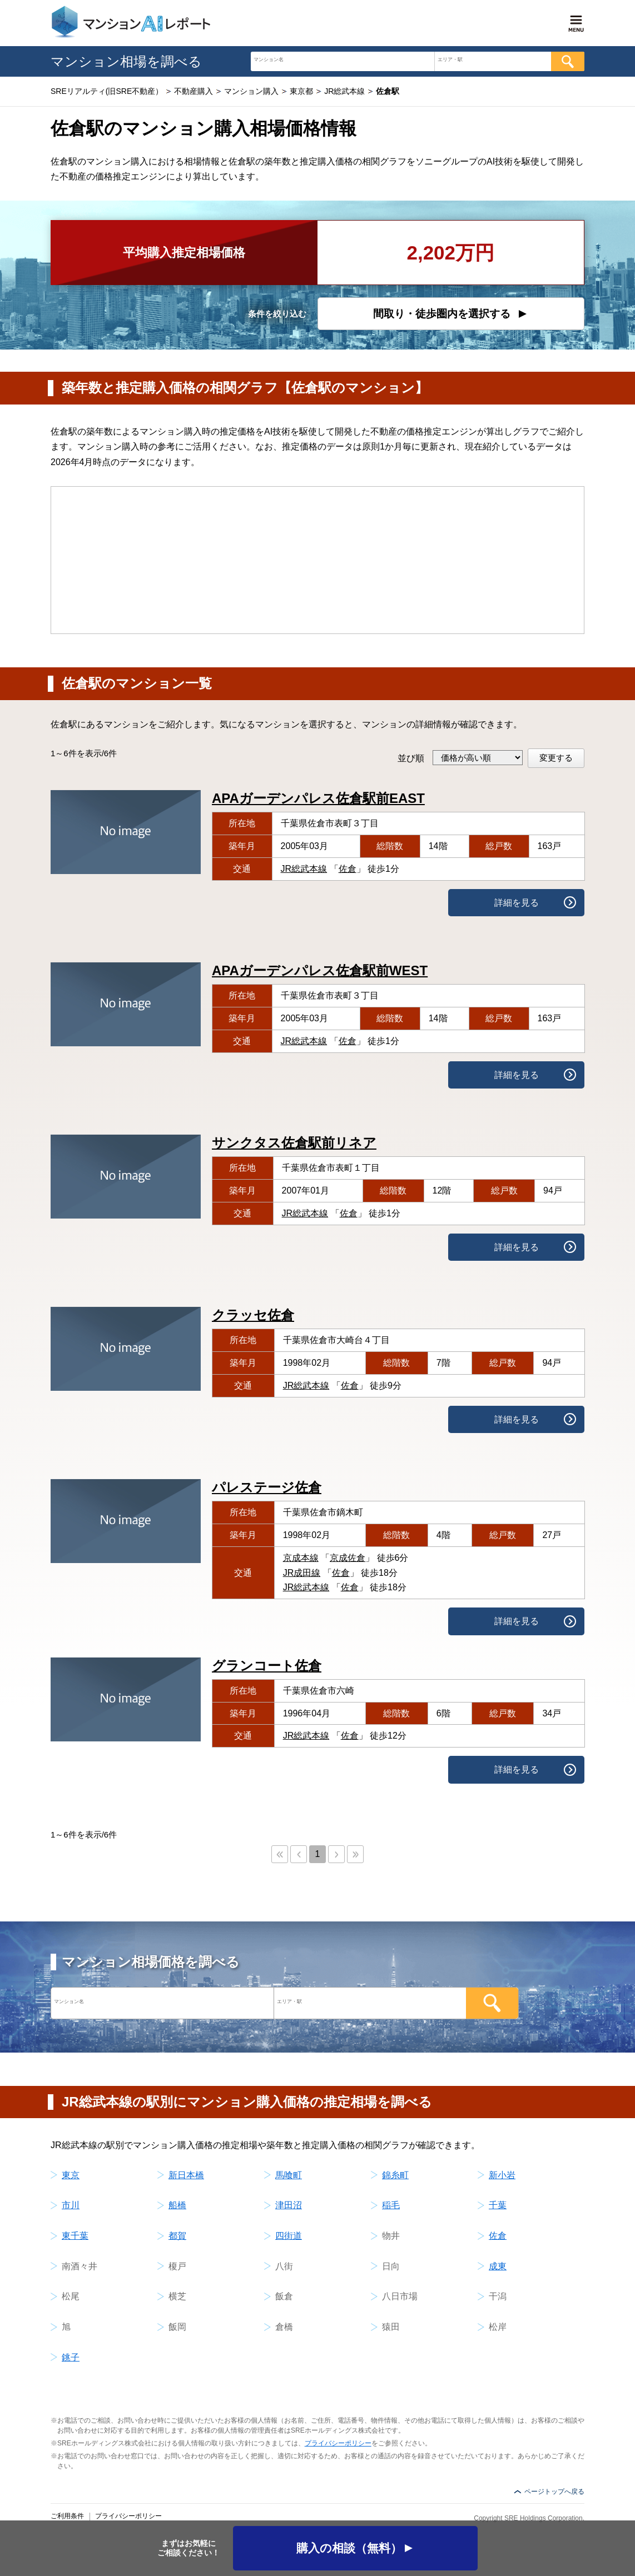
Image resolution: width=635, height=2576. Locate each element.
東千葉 (75, 2235)
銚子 (71, 2357)
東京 (71, 2175)
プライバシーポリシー (338, 2443)
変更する (556, 757)
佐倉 (347, 868)
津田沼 (288, 2205)
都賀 (177, 2235)
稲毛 (391, 2205)
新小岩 (502, 2175)
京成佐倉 (347, 1557)
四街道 (288, 2235)
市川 (71, 2205)
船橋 (177, 2205)
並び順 (411, 758)
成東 (498, 2266)
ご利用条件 (67, 2516)
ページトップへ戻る (554, 2491)
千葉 (498, 2205)
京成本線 (301, 1557)
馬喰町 (288, 2175)
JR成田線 (302, 1572)
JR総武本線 (304, 868)
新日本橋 (186, 2175)
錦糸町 (395, 2175)
